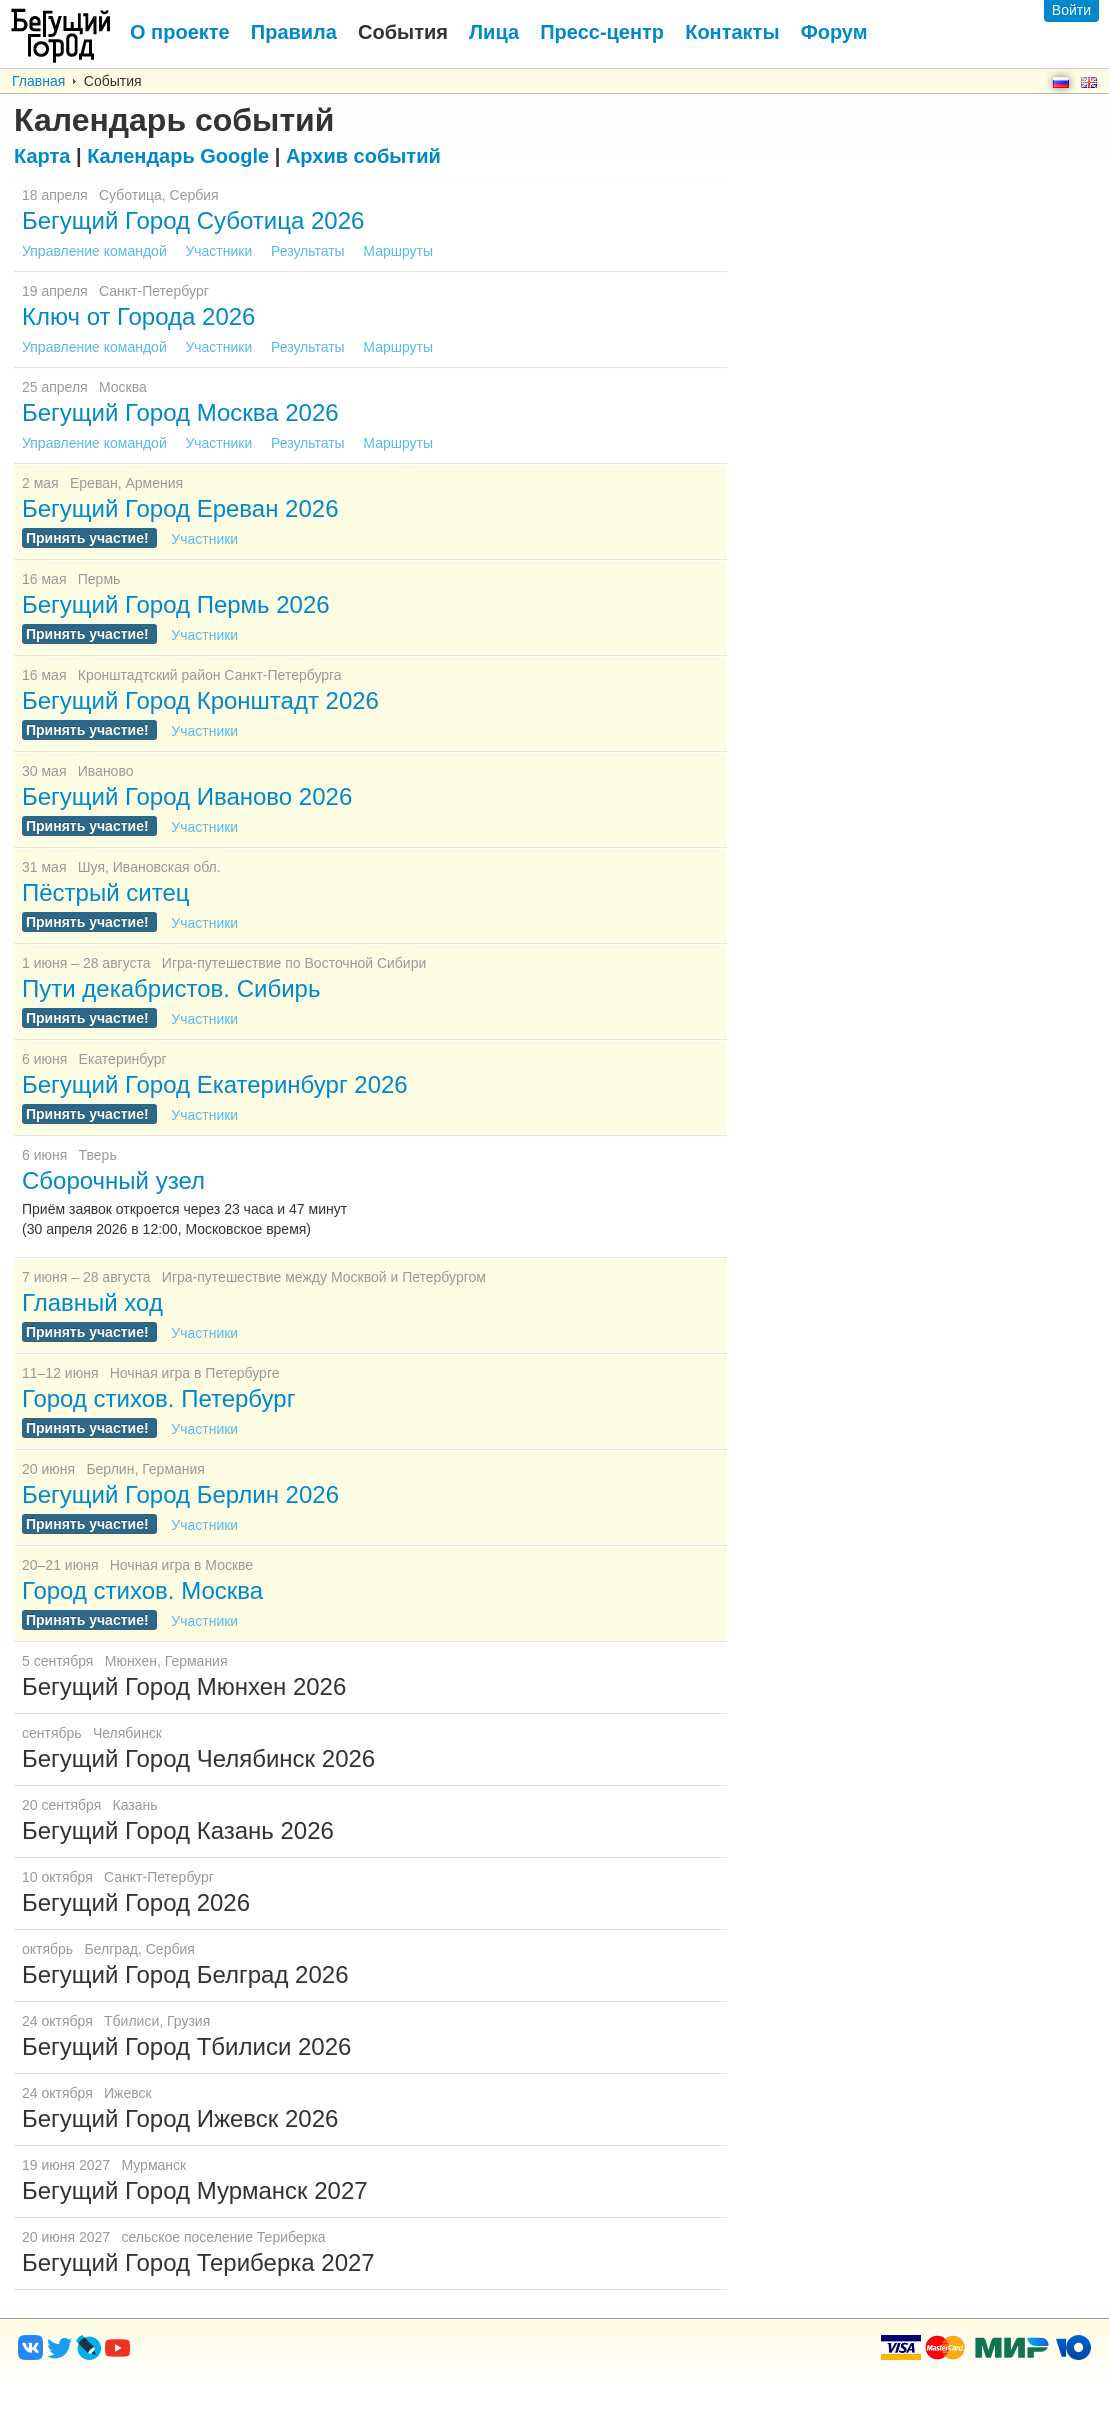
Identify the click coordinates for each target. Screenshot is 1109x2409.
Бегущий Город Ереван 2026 (180, 508)
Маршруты (398, 251)
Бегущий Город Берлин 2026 (180, 1494)
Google (178, 156)
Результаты (310, 251)
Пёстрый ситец (105, 892)
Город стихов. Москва (142, 1590)
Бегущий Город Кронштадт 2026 (200, 700)
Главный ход (92, 1302)
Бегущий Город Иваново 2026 (187, 796)
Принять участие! (89, 538)
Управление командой (96, 251)
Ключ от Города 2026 (138, 316)
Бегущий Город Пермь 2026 (176, 604)
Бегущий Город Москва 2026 (180, 412)
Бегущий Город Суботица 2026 (193, 220)
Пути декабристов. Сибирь (171, 988)
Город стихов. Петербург (158, 1398)
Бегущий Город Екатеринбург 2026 (215, 1084)
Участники (220, 251)
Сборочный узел (113, 1180)
